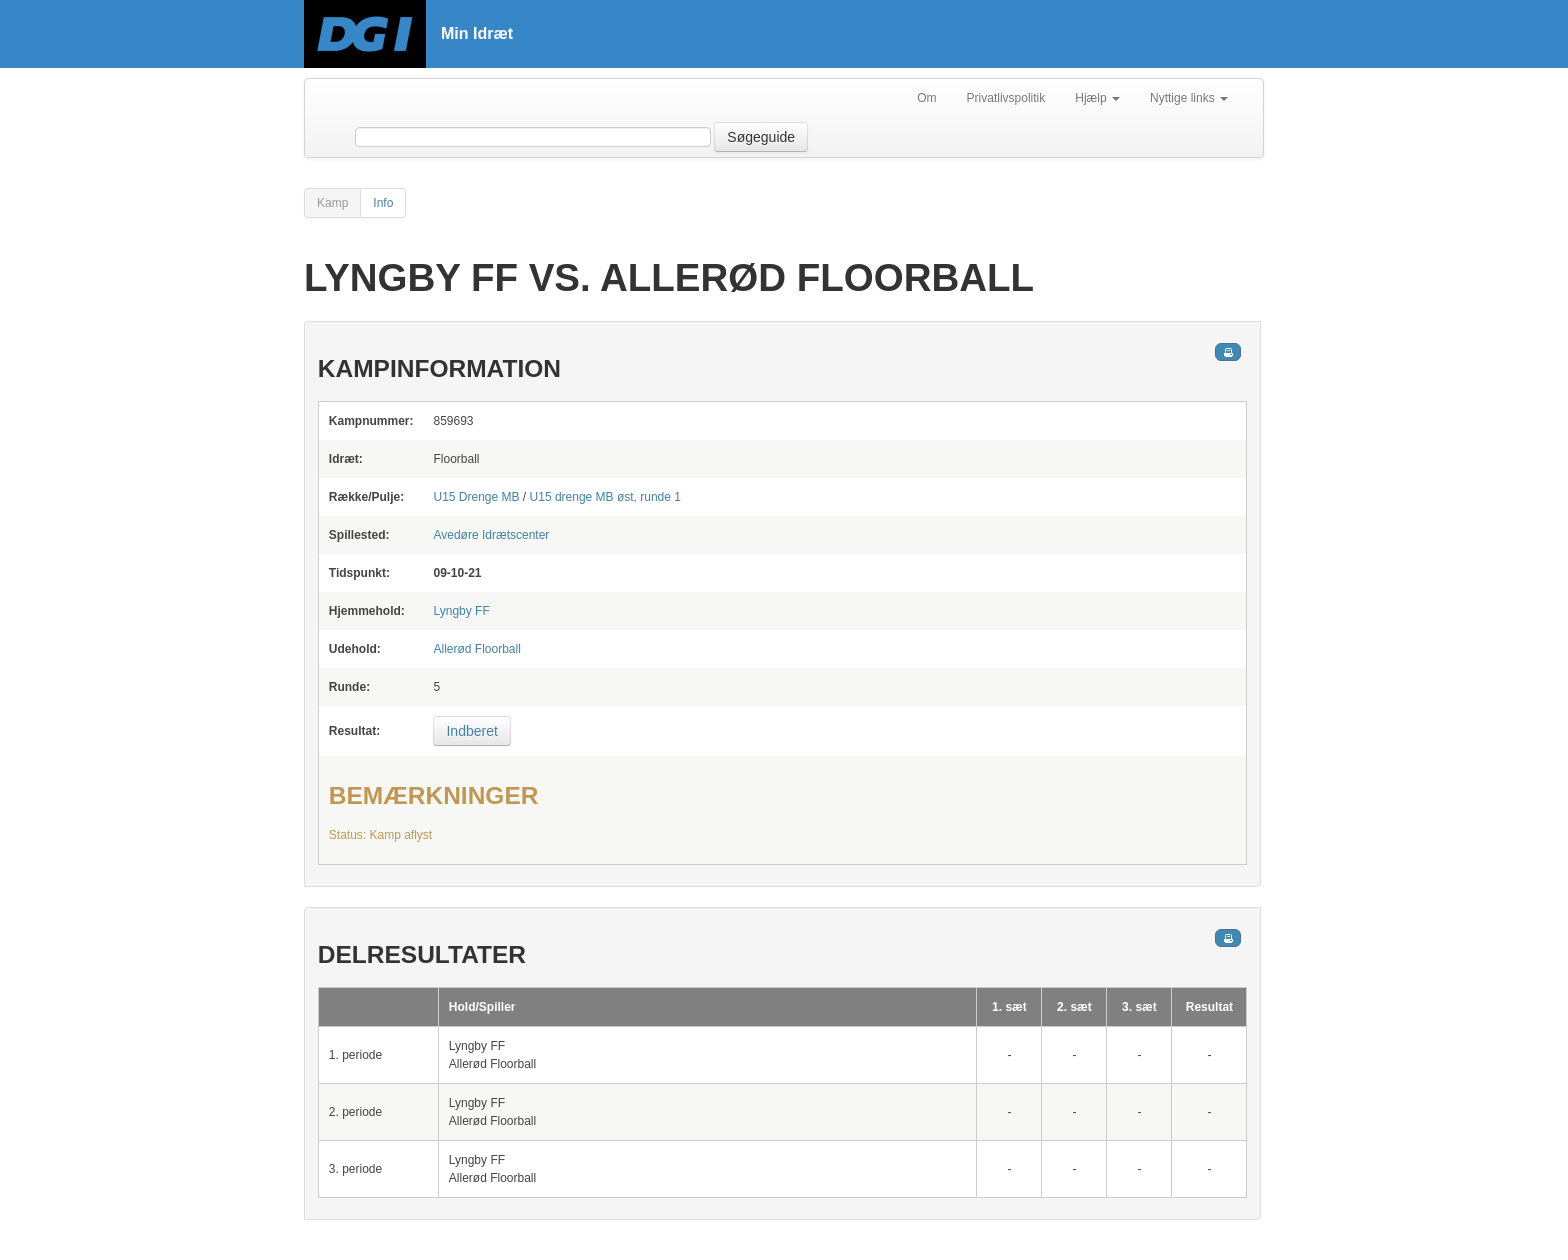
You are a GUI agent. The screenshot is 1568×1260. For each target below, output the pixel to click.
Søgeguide (761, 137)
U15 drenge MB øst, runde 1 (605, 497)
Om (926, 98)
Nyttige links (1189, 98)
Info (383, 203)
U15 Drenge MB (476, 497)
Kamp (332, 203)
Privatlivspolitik (1006, 98)
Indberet (471, 731)
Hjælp (1097, 98)
